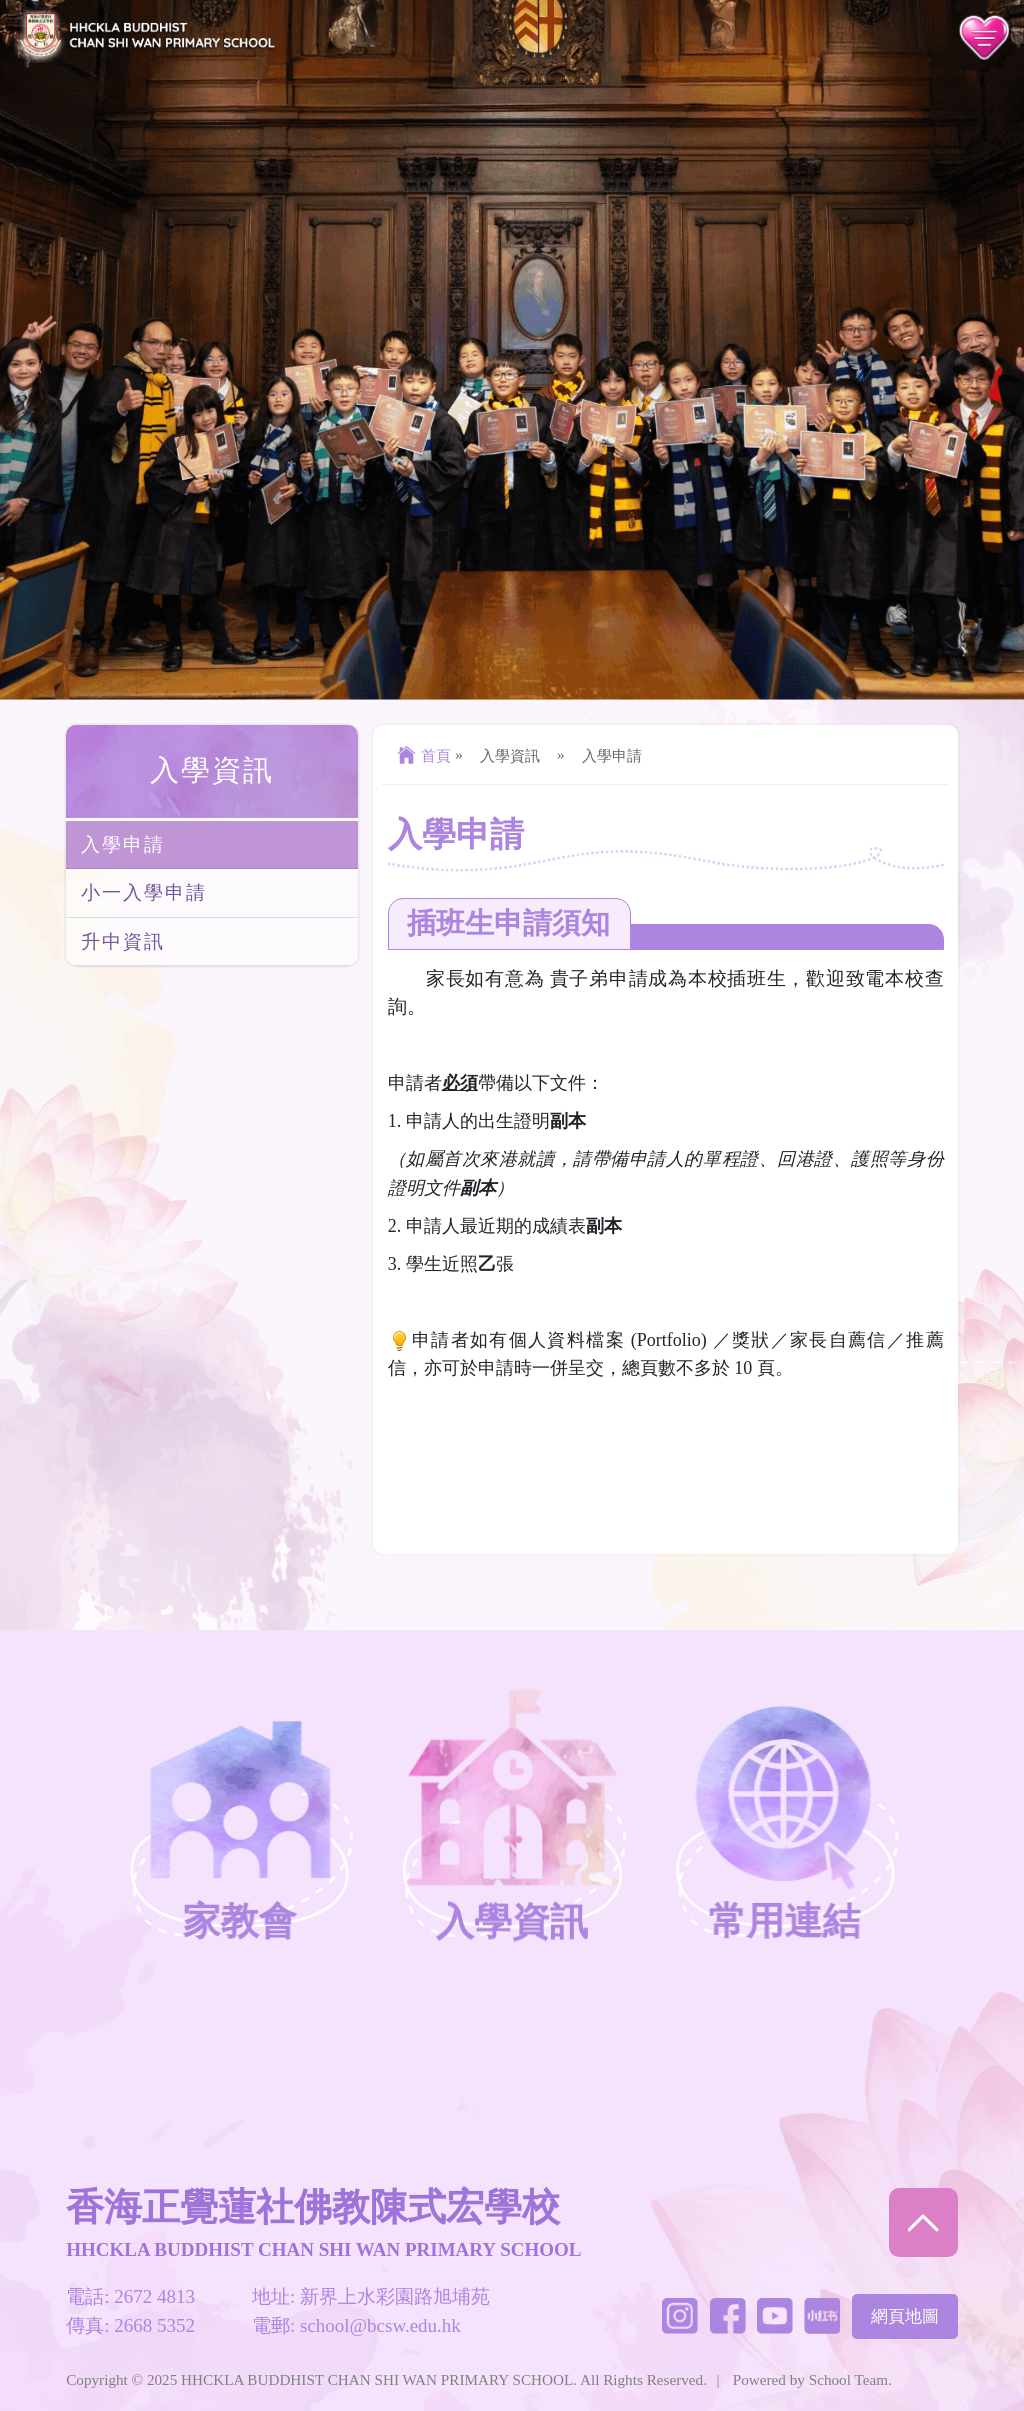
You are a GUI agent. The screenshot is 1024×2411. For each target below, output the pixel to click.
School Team (848, 2379)
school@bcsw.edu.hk (380, 2325)
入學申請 (123, 844)
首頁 (421, 755)
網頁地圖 (905, 2316)
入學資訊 (212, 770)
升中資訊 (123, 941)
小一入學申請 (143, 892)
